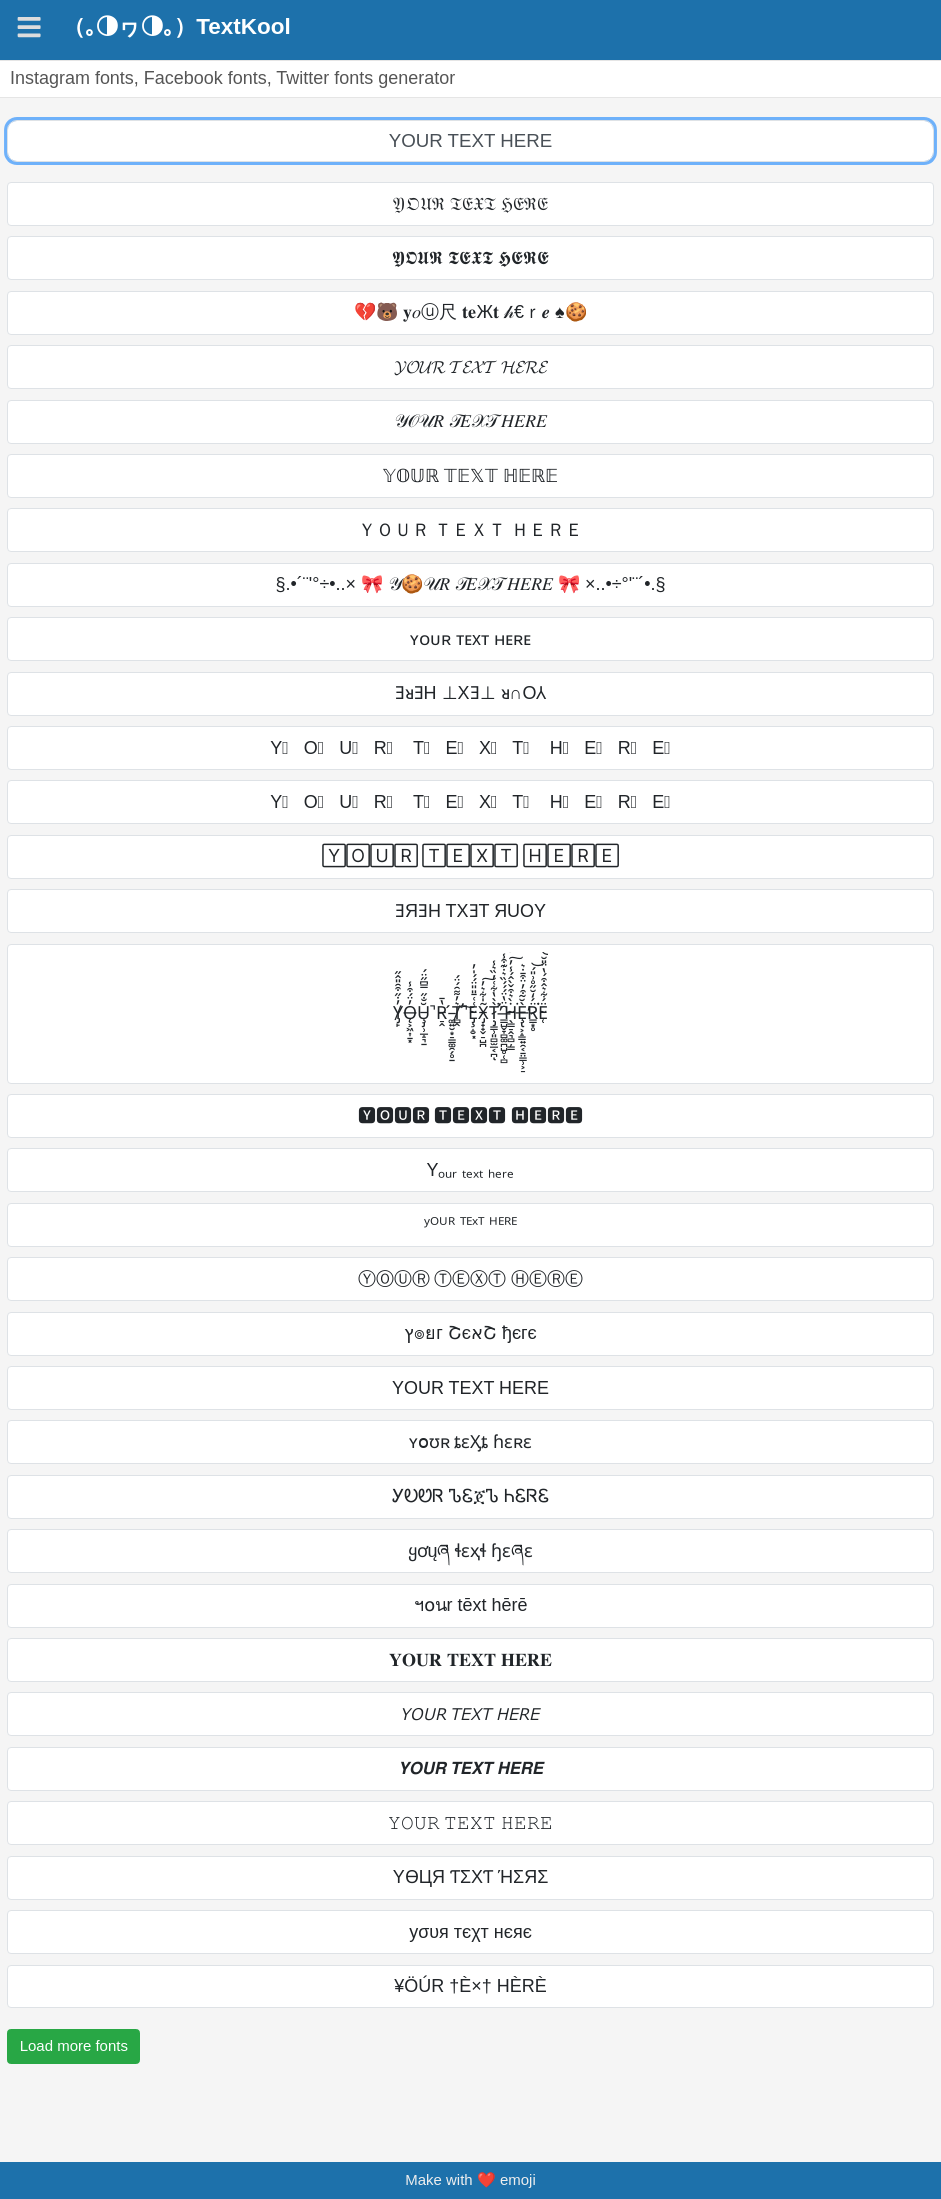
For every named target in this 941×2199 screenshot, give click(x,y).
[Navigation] (29, 27)
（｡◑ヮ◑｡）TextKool (176, 27)
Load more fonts (74, 2045)
